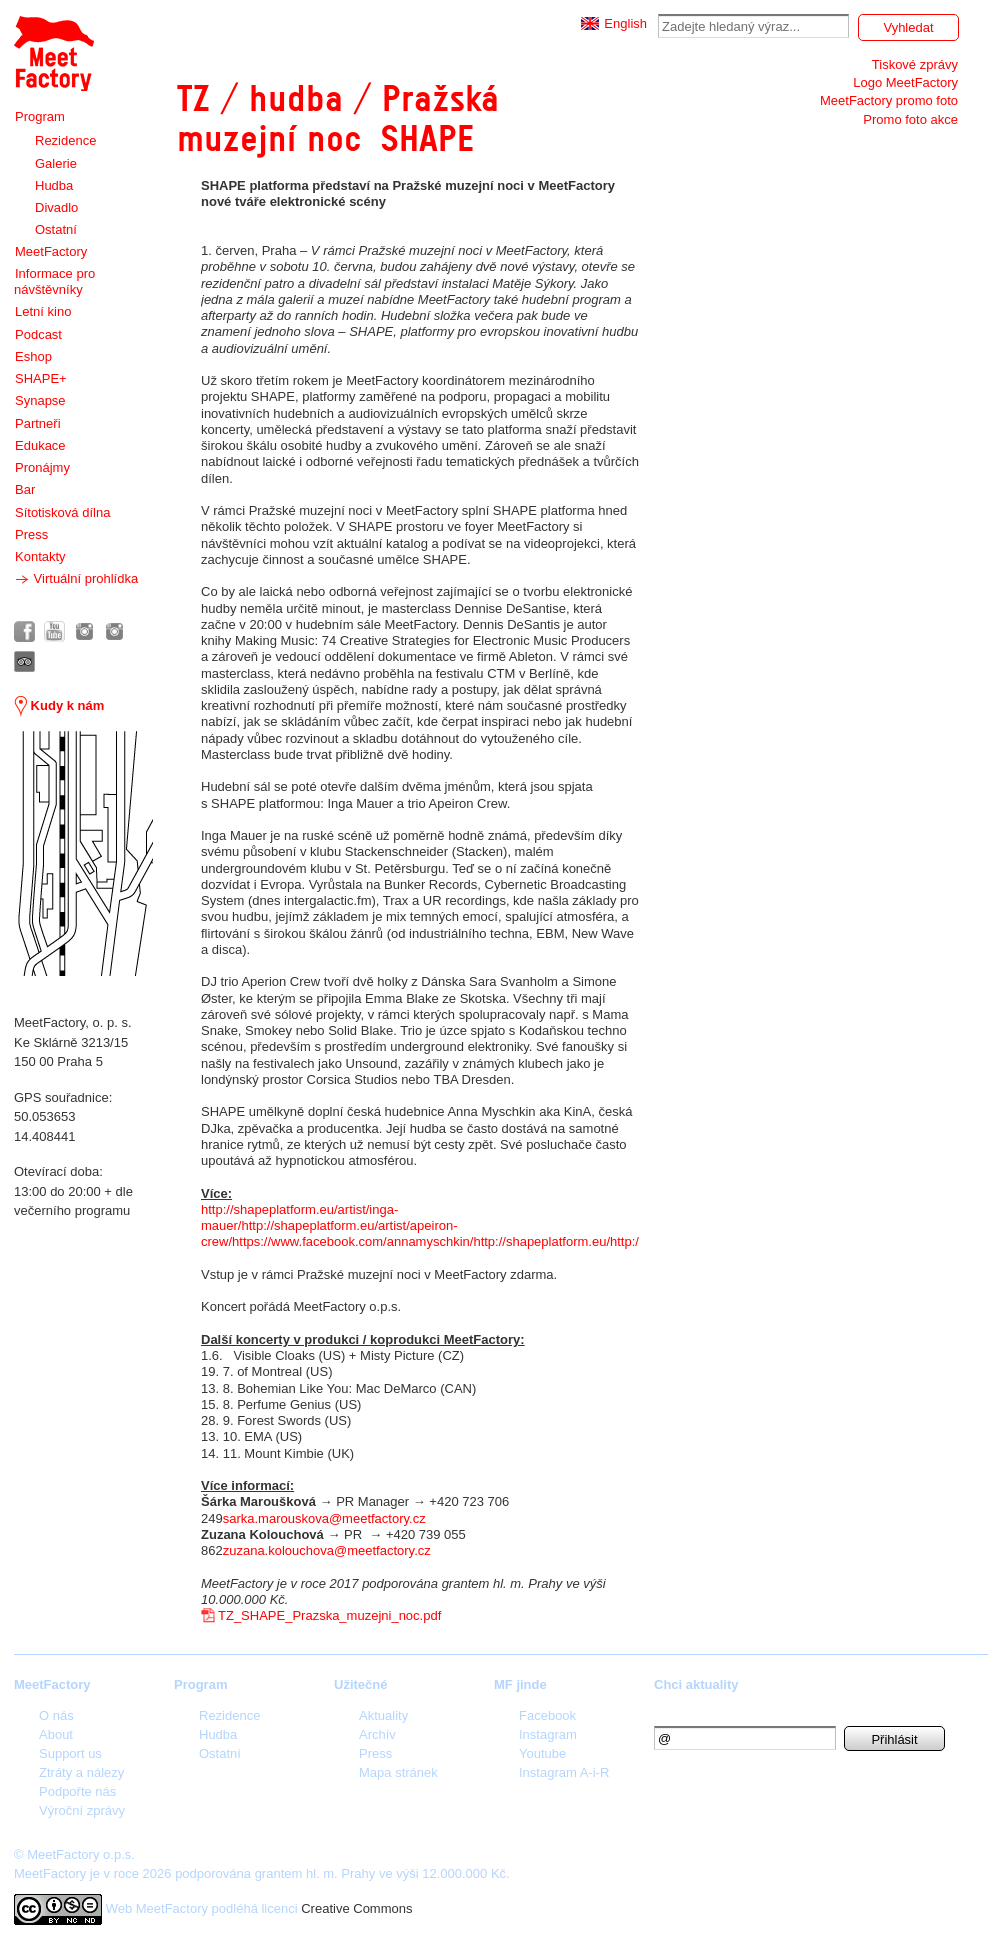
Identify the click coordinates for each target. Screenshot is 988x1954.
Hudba (54, 185)
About (56, 1734)
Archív (377, 1734)
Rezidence (65, 140)
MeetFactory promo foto (889, 100)
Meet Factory (54, 53)
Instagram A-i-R (564, 1772)
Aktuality (383, 1715)
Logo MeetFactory (905, 82)
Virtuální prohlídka (76, 579)
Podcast (38, 334)
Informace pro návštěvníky (54, 281)
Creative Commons (356, 1908)
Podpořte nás (77, 1791)
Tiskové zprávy (915, 64)
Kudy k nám (59, 705)
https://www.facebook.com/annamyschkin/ (352, 1241)
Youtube (542, 1753)
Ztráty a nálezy (81, 1772)
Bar (25, 489)
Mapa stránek (398, 1772)
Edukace (40, 445)
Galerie (56, 163)
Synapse (40, 400)
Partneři (38, 423)
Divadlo (56, 207)
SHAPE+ (41, 378)
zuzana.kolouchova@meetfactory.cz (327, 1550)
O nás (56, 1715)
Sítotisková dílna (62, 512)
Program (40, 116)
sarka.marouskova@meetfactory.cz (324, 1518)
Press (31, 534)
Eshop (33, 356)
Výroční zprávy (82, 1810)
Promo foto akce (910, 119)
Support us (70, 1753)
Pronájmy (42, 467)
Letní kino (43, 311)
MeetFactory (51, 251)
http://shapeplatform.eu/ (541, 1241)
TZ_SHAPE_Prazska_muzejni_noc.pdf (329, 1615)
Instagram (548, 1734)
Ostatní (56, 229)
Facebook (547, 1715)
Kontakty (40, 556)
